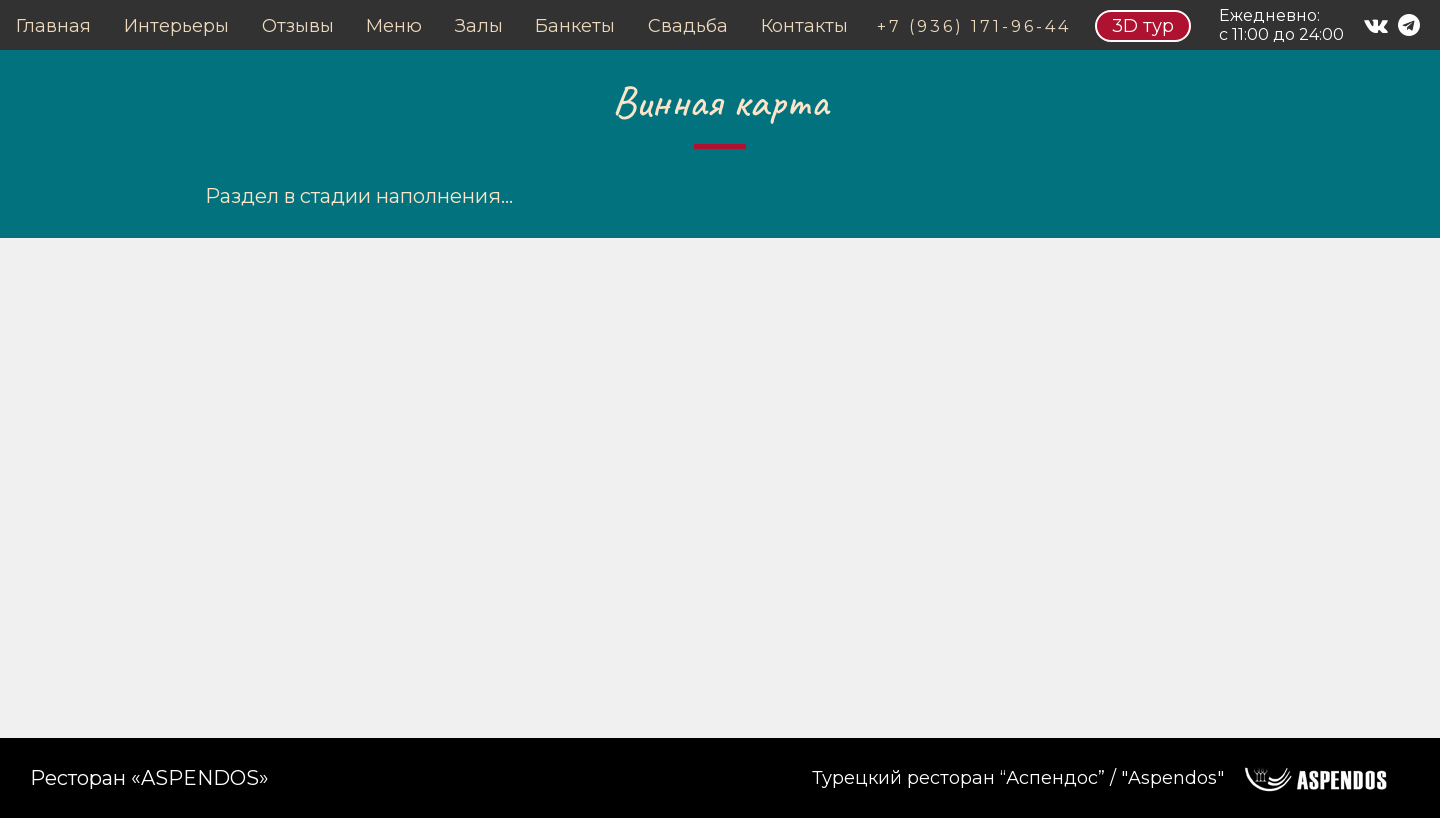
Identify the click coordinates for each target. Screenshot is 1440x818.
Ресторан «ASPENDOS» (149, 778)
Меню (394, 26)
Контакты (804, 26)
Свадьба (688, 26)
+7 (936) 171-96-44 (974, 26)
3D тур (1143, 26)
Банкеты (575, 26)
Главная (53, 26)
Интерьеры (176, 26)
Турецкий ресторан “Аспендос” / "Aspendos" (1018, 778)
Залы (479, 26)
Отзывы (298, 26)
